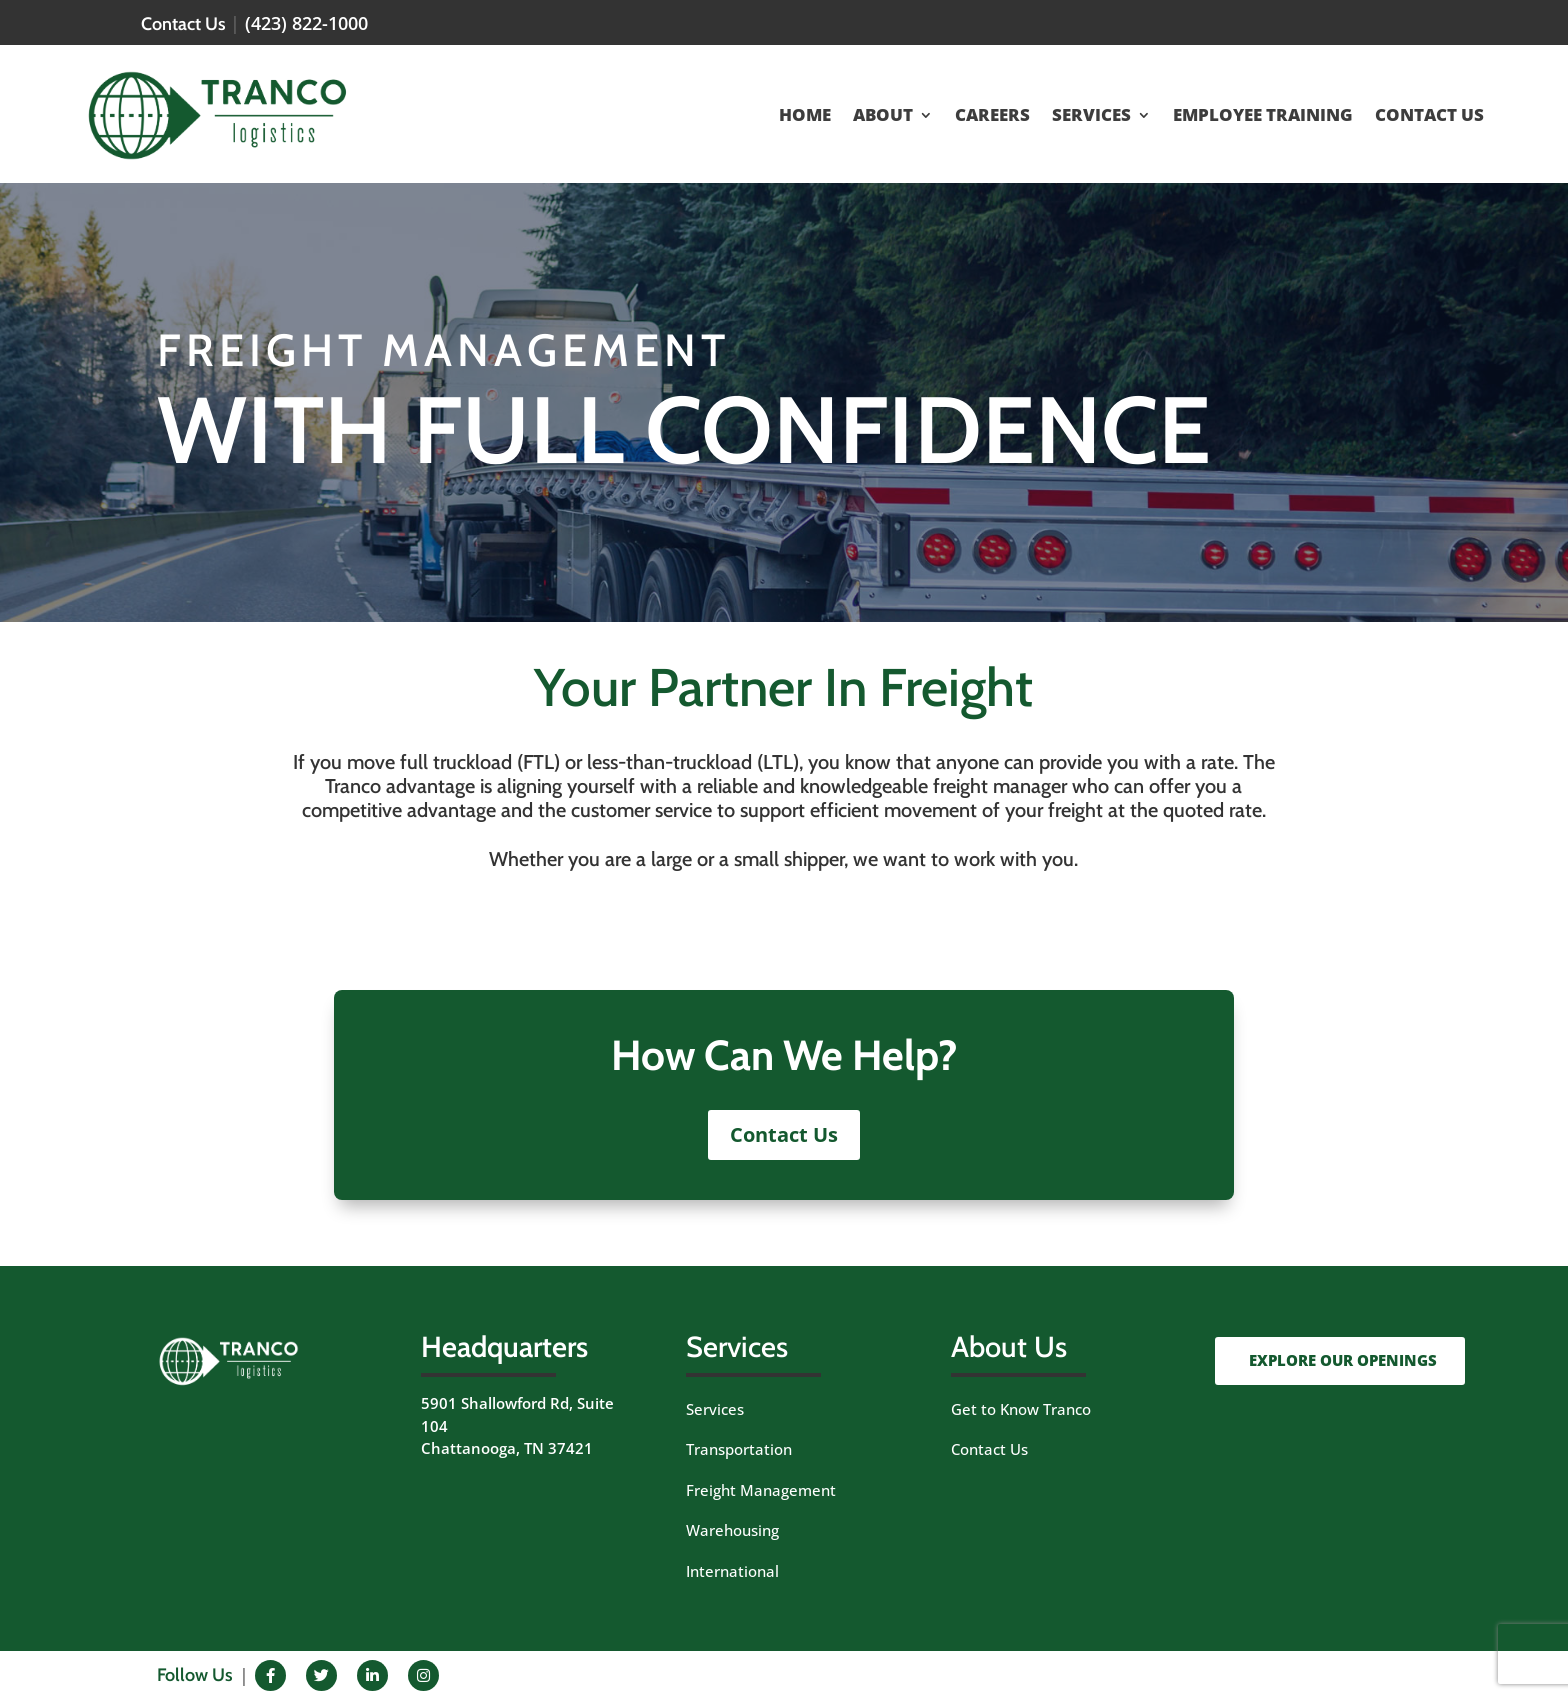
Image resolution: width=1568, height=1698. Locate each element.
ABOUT (883, 117)
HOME (805, 117)
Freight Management (761, 1490)
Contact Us (784, 1134)
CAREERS (992, 117)
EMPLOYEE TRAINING (1263, 117)
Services (715, 1409)
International (732, 1571)
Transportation (739, 1449)
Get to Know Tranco (1021, 1409)
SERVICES (1091, 117)
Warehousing (732, 1530)
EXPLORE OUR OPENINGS (1343, 1360)
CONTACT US (1429, 117)
